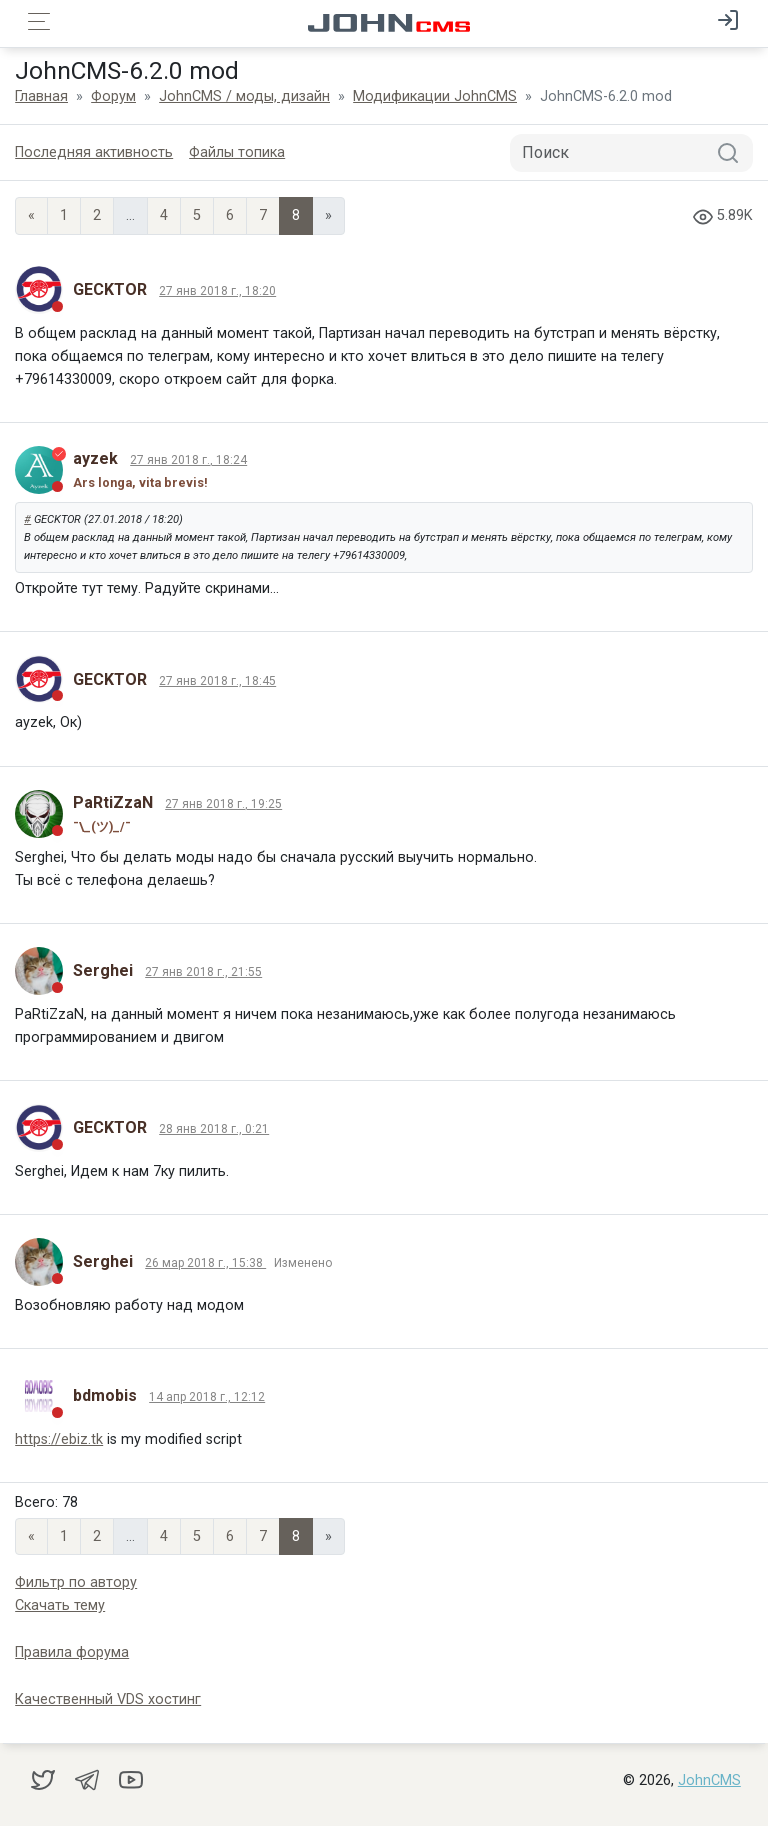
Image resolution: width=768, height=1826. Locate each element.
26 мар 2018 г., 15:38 (205, 1263)
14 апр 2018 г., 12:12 (207, 1397)
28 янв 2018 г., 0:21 (214, 1129)
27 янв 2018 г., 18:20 (217, 291)
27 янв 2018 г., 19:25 (223, 804)
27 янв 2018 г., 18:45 (217, 681)
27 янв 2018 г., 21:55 (203, 972)
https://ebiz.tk (59, 1439)
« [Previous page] (31, 215)
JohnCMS (709, 1780)
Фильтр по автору (76, 1582)
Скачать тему (60, 1605)
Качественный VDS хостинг (108, 1699)
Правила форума (72, 1652)
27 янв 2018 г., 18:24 (188, 460)
